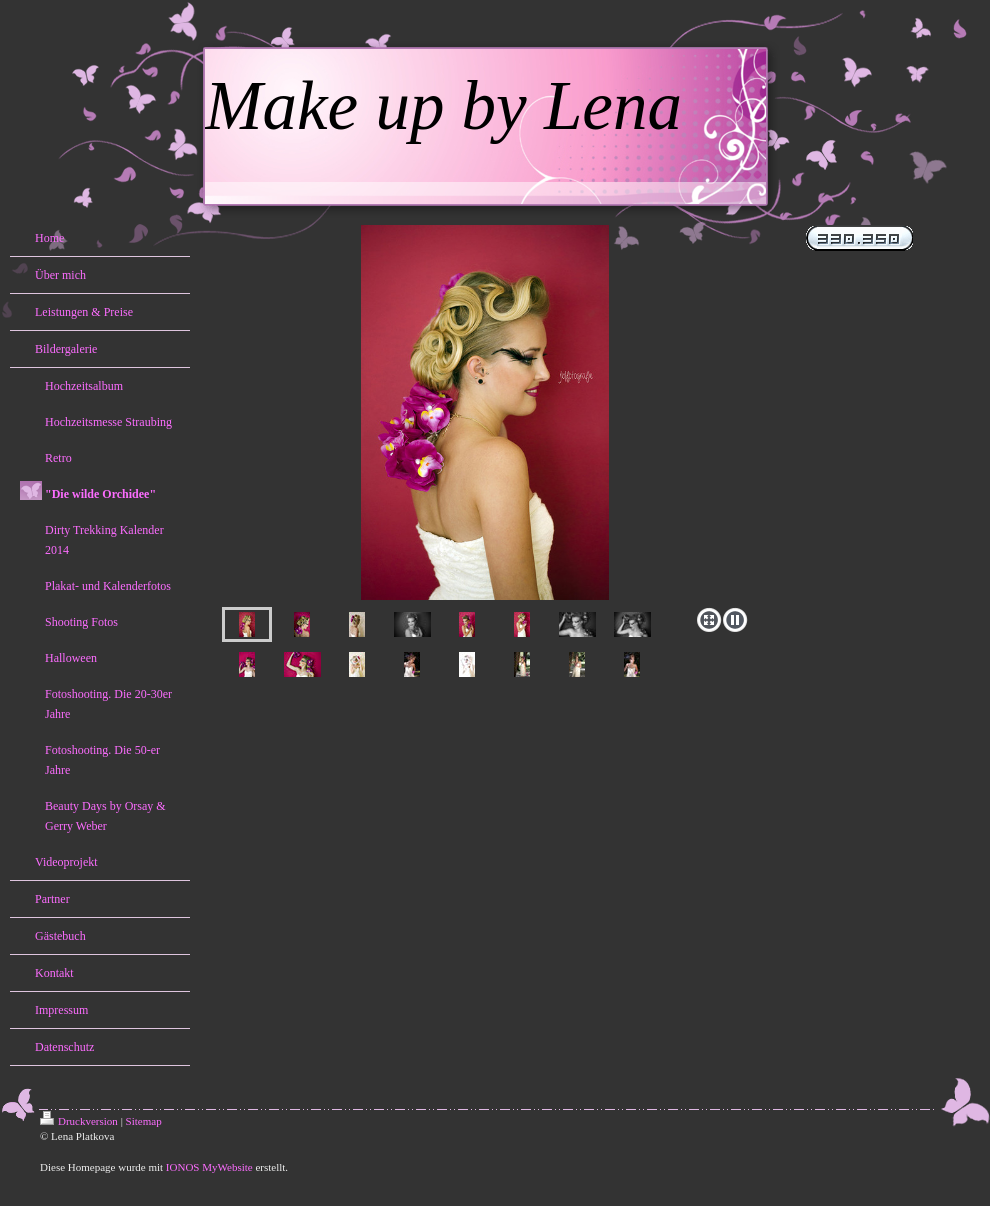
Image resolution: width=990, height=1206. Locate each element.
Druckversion (79, 1121)
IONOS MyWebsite (209, 1167)
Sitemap (144, 1121)
